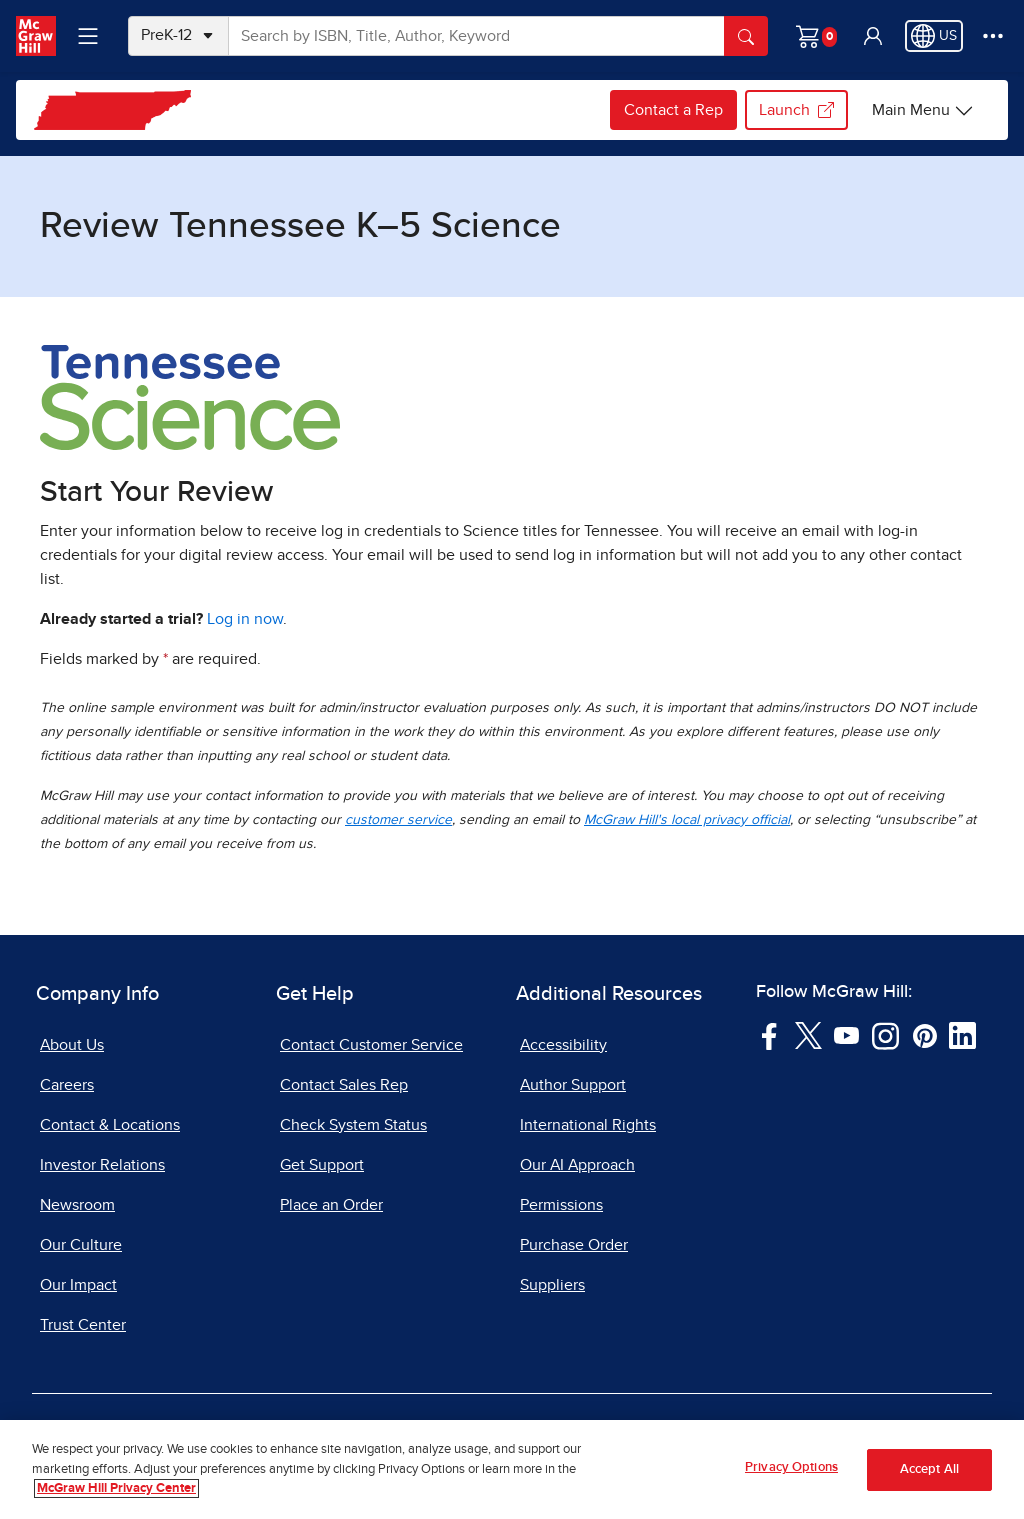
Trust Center (83, 1325)
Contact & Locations (110, 1125)
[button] (873, 36)
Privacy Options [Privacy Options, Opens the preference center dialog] (791, 1469)
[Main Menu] (923, 110)
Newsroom (77, 1205)
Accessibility (563, 1045)
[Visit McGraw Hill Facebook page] (769, 1034)
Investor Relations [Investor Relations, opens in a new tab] (102, 1165)
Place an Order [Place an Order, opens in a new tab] (331, 1205)
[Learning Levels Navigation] (88, 36)
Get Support (322, 1165)
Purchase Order (574, 1245)
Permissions (561, 1205)
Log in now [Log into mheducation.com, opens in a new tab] (245, 619)
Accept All (929, 1471)
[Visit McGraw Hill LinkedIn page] (962, 1034)
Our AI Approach (577, 1165)
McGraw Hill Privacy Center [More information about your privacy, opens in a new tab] (116, 1490)
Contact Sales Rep (344, 1085)
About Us (72, 1045)
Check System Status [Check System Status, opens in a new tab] (353, 1125)
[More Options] (993, 36)
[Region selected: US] (934, 36)
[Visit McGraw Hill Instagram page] (885, 1034)
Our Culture (81, 1245)
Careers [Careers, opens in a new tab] (67, 1085)
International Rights (588, 1125)
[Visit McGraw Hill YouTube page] (846, 1034)
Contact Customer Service (371, 1045)
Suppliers (552, 1285)
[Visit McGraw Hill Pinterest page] (924, 1034)
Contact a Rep (673, 110)
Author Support (573, 1085)
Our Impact (78, 1285)
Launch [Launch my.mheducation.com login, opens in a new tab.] (796, 110)
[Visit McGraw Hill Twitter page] (808, 1034)
